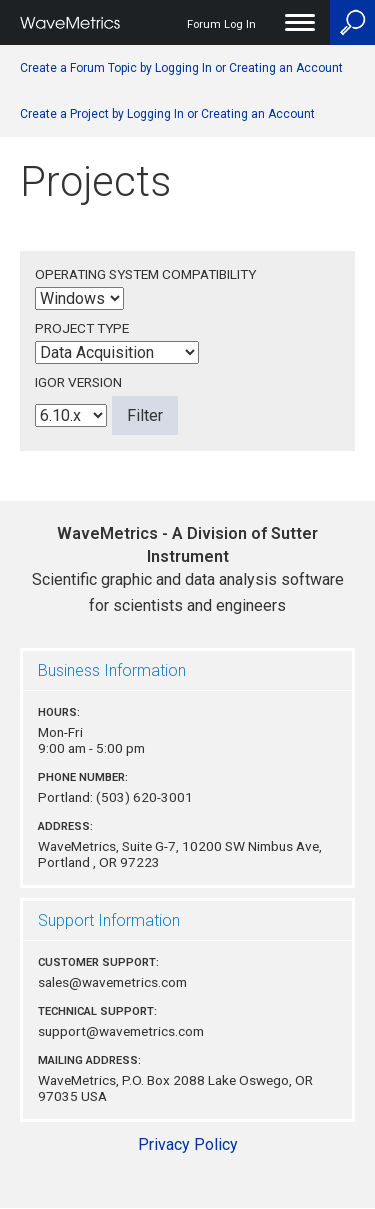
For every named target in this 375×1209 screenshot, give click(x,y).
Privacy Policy (188, 1144)
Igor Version (78, 382)
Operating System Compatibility (145, 274)
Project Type (82, 328)
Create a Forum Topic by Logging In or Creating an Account (181, 68)
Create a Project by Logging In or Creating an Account (167, 114)
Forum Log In (221, 24)
